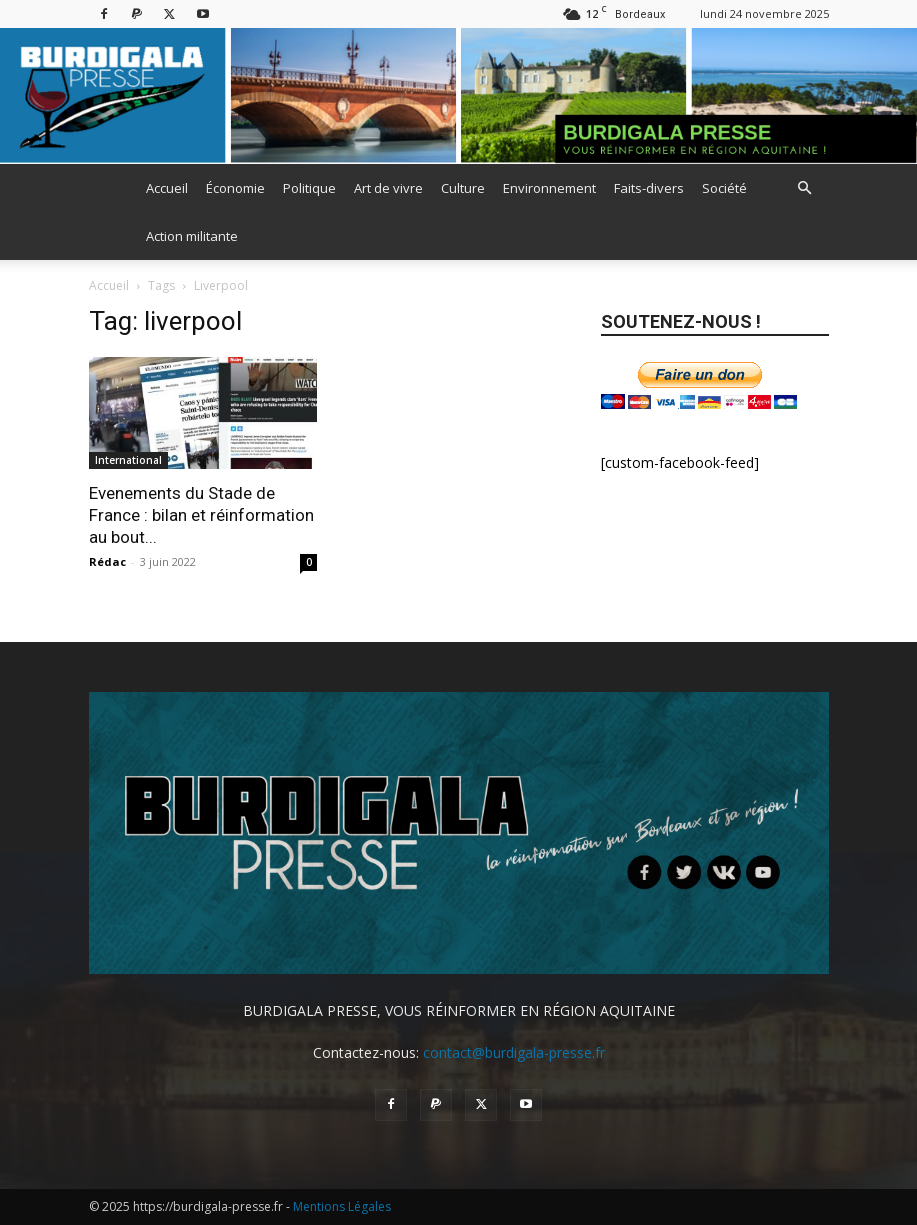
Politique (309, 188)
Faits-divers (649, 188)
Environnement (549, 188)
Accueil (167, 188)
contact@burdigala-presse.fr (514, 1052)
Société (724, 188)
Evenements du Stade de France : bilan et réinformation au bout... (201, 515)
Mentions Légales (342, 1206)
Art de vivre (388, 188)
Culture (463, 188)
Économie (235, 188)
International (128, 460)
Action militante (192, 236)
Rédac (107, 561)
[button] (805, 188)
